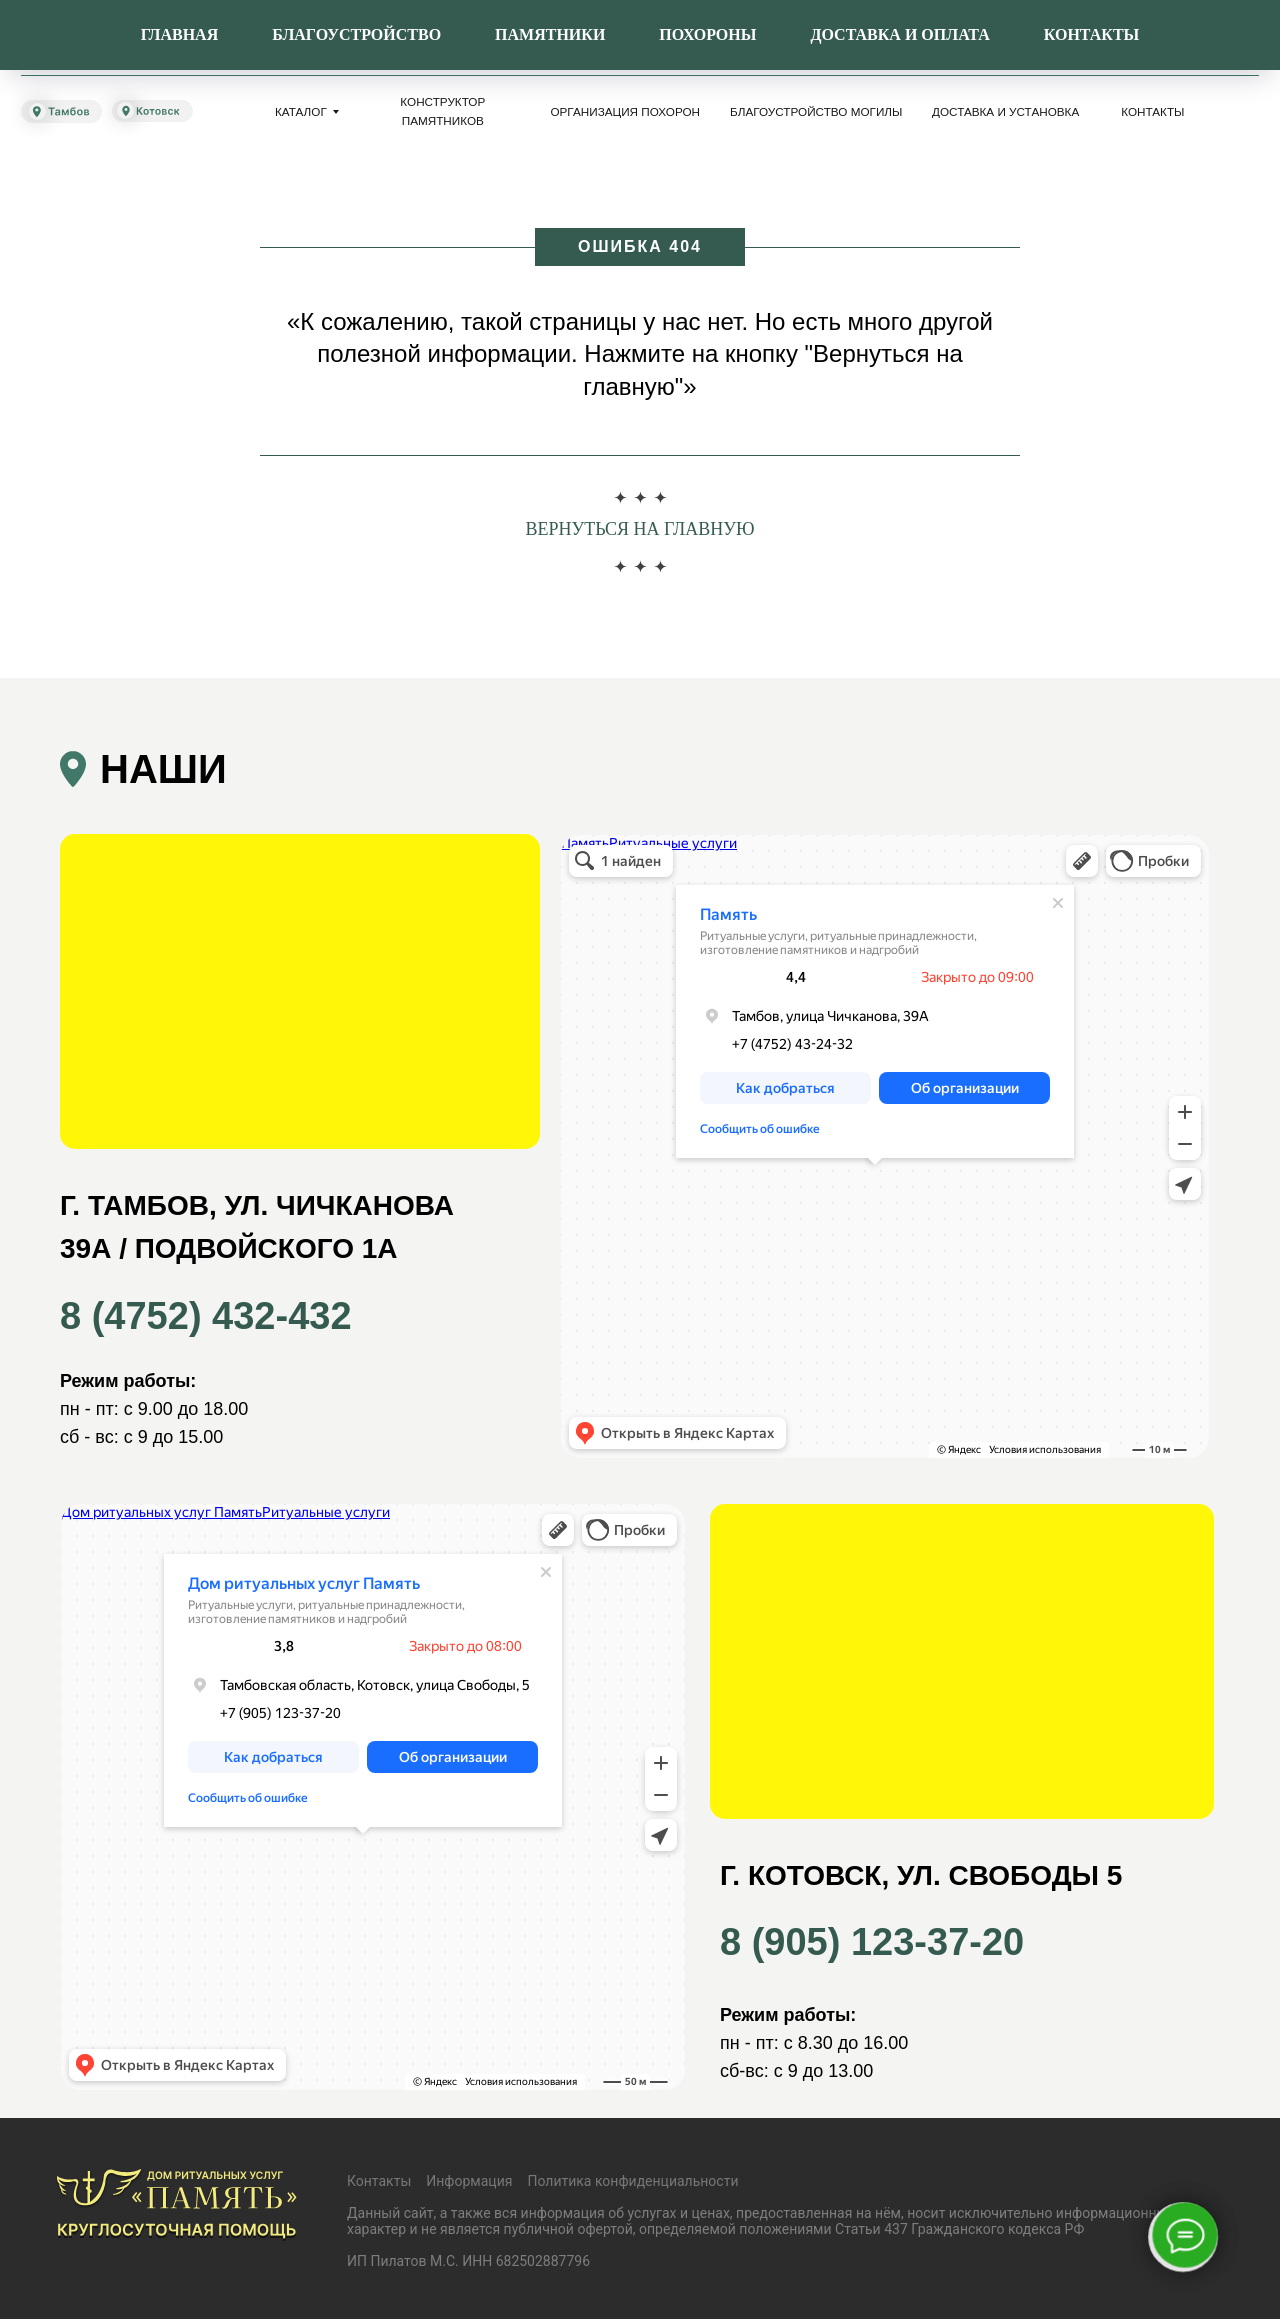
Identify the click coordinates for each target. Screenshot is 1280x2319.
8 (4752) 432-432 (572, 49)
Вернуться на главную (639, 529)
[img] (112, 36)
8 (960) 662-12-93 (827, 49)
